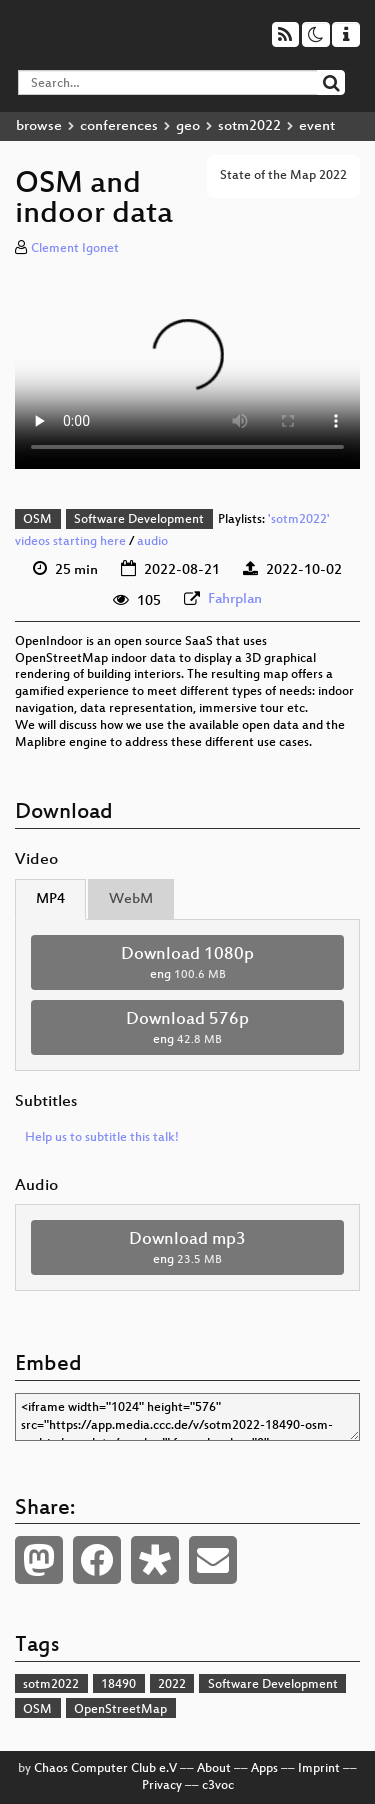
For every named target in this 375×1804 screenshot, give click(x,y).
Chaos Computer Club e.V (105, 1769)
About (214, 1769)
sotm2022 (249, 126)
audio (152, 542)
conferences (119, 126)
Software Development (139, 520)
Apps (264, 1769)
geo (188, 126)
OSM (37, 520)
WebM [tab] (131, 899)
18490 (118, 1685)
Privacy (162, 1786)
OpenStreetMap (120, 1710)
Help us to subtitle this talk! (102, 1138)
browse (39, 126)
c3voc (218, 1786)
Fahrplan (235, 599)
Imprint (319, 1769)
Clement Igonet (75, 249)
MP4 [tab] (50, 899)
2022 (172, 1685)
